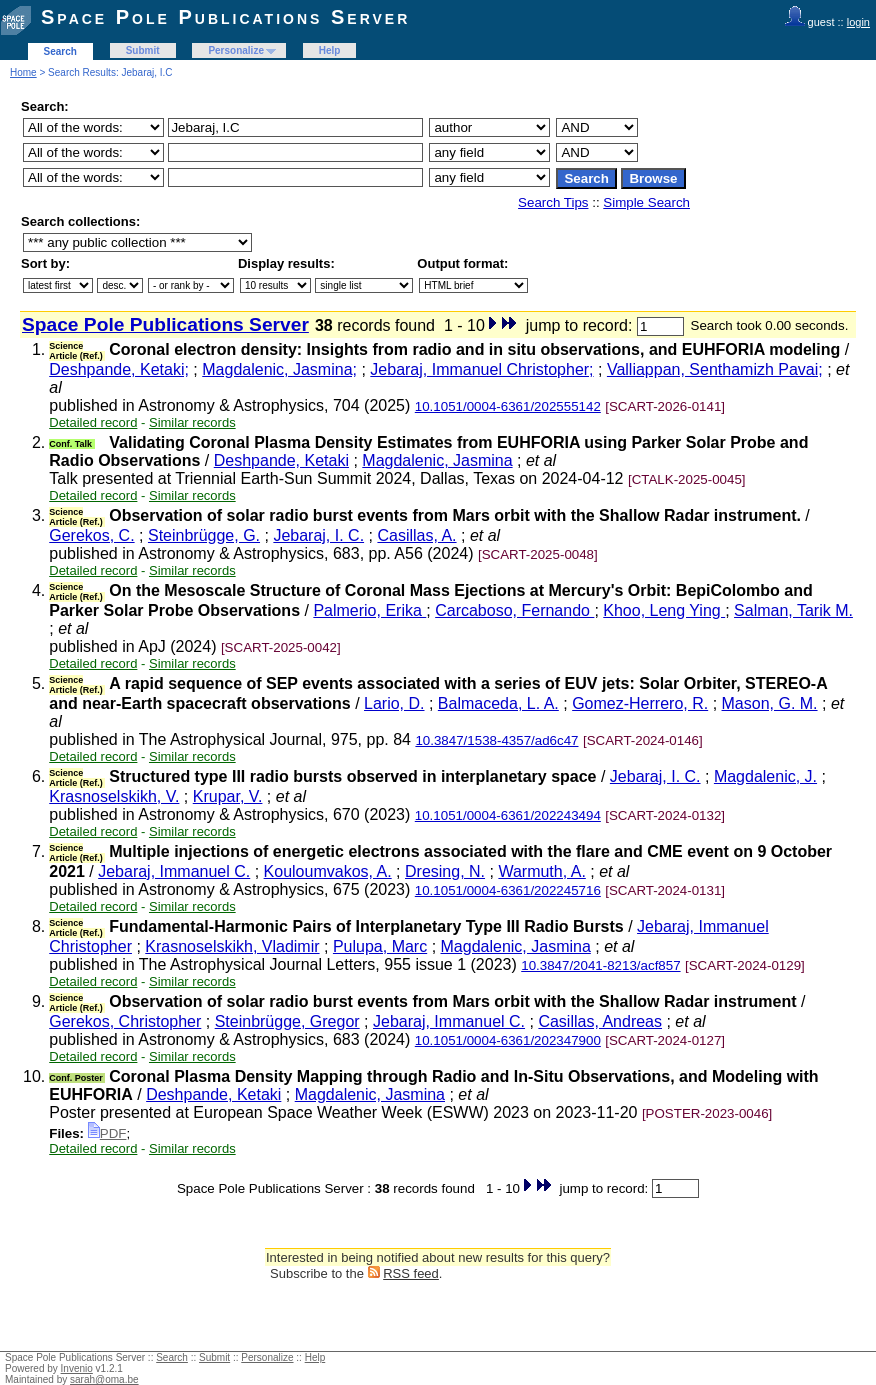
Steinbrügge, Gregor (287, 1021)
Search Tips (553, 202)
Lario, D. (394, 703)
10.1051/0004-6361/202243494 (508, 815)
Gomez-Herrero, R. (640, 703)
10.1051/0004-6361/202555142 (508, 406)
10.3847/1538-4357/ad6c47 (496, 740)
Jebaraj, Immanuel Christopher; (481, 369)
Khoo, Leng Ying (664, 610)
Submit (143, 50)
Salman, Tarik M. (793, 610)
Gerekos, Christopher (125, 1021)
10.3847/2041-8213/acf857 (600, 965)
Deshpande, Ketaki (281, 460)
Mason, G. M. (770, 703)
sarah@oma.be (104, 1379)
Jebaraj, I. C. (318, 535)
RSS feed (411, 1273)
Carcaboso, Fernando (514, 610)
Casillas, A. (416, 535)
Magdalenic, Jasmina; (279, 369)
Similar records (192, 422)
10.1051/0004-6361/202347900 (508, 1040)
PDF (107, 1133)
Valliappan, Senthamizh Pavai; (715, 369)
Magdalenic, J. (765, 776)
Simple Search (646, 202)
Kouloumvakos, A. (328, 871)
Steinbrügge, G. (204, 535)
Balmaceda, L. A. (498, 703)
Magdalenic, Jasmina (437, 460)
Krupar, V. (228, 796)
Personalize (236, 50)
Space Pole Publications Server (225, 17)
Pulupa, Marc (380, 946)
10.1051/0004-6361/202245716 (508, 890)
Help (330, 50)
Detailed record (93, 422)
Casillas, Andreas (600, 1021)
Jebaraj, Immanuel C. (174, 871)
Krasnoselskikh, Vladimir (232, 946)
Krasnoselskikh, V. (114, 796)
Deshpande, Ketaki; (119, 369)
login (858, 22)
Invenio (77, 1368)
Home (23, 72)
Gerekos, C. (91, 535)
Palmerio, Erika (369, 610)
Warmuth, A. (541, 871)
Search (60, 51)
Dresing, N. (445, 871)
